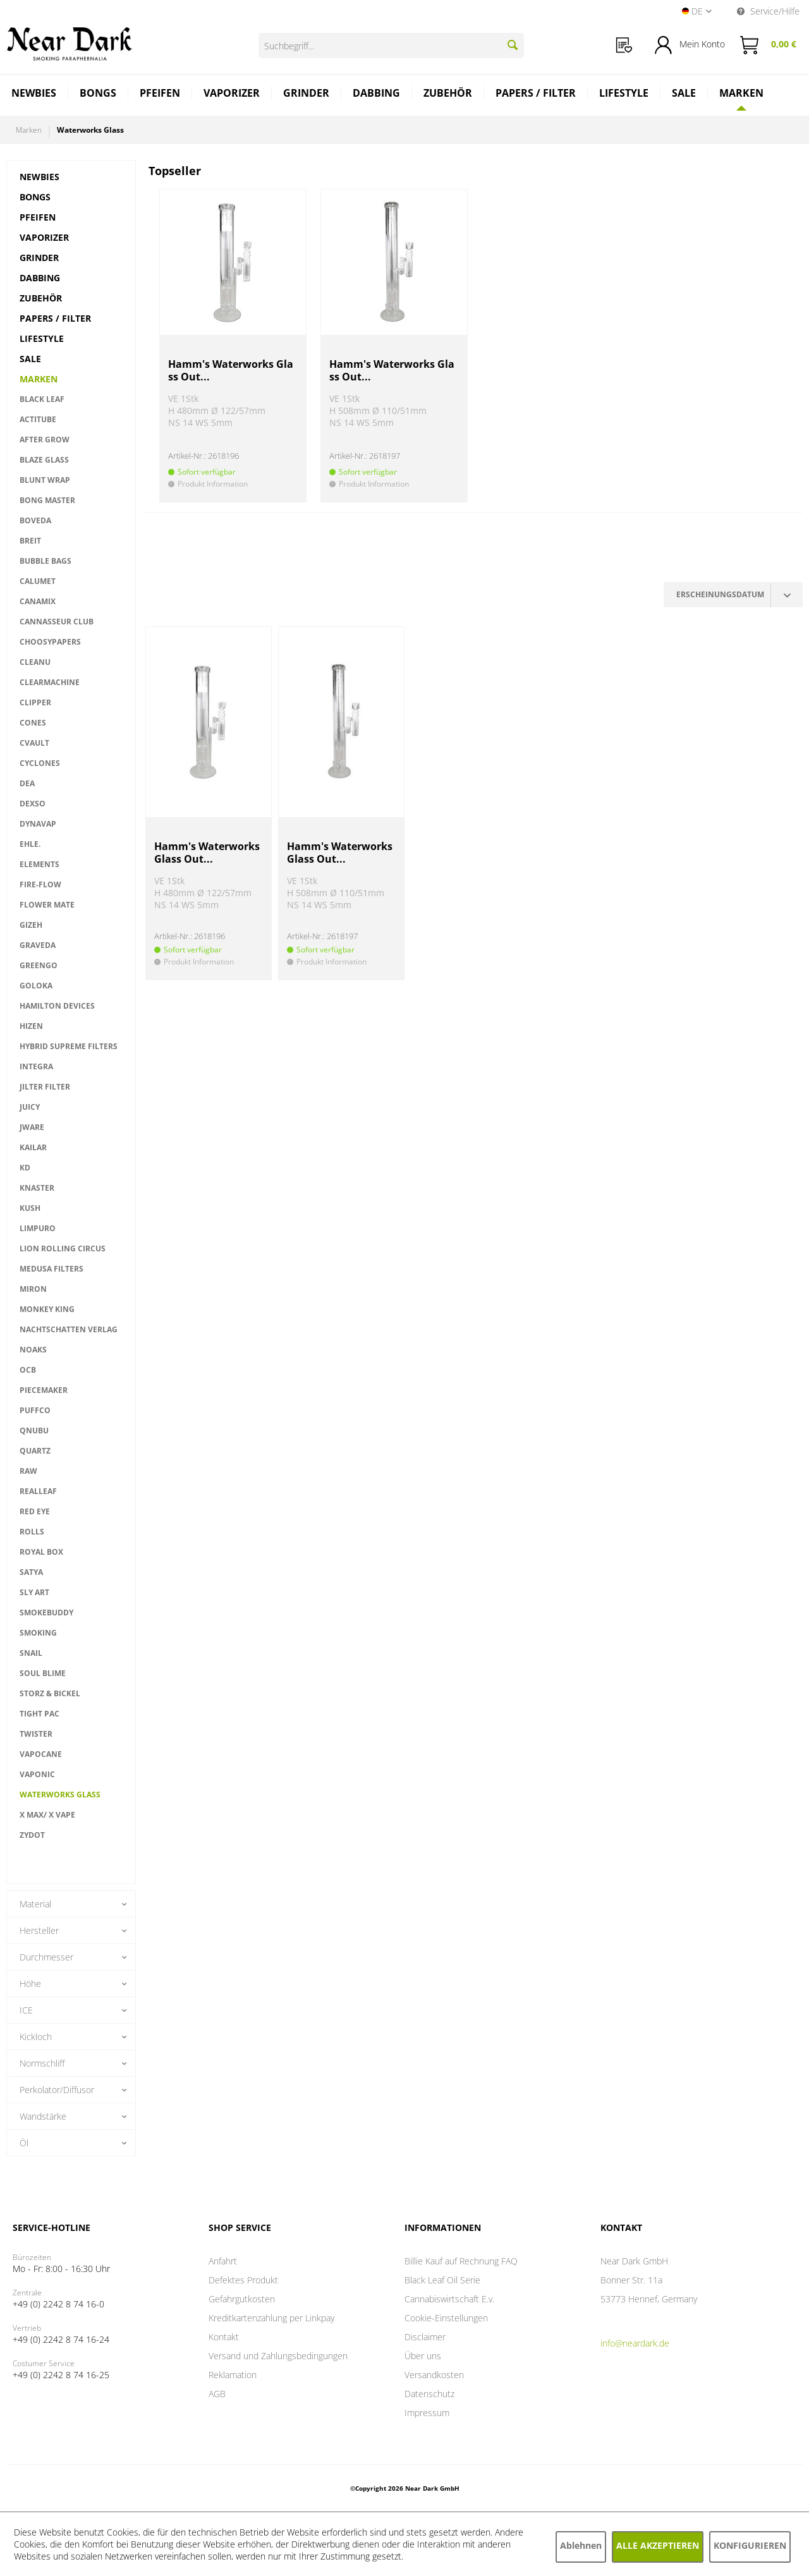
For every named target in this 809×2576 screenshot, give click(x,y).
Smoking (38, 1632)
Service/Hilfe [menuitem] (768, 11)
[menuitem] (624, 45)
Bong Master (47, 500)
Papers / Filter (55, 318)
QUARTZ (35, 1450)
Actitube (38, 419)
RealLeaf (38, 1491)
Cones (33, 722)
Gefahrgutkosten (242, 2299)
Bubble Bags (45, 561)
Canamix (38, 601)
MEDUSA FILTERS (51, 1268)
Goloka (36, 985)
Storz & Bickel (50, 1693)
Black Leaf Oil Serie (442, 2280)
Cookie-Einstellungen (446, 2318)
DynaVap (38, 823)
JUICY (30, 1107)
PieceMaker (44, 1390)
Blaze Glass (44, 459)
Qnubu (34, 1430)
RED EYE (35, 1511)
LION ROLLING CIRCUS (63, 1248)
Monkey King (47, 1309)
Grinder (39, 258)
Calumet (38, 581)
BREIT (30, 540)
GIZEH (31, 925)
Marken (39, 379)
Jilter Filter (45, 1086)
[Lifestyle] (624, 94)
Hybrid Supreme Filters (69, 1046)
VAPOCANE (41, 1754)
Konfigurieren (750, 2545)
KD (25, 1167)
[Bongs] (98, 94)
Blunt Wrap (45, 480)
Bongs (35, 197)
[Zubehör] (448, 94)
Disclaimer (425, 2337)
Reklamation (233, 2375)
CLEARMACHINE (50, 682)
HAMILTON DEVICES (57, 1005)
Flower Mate (47, 904)
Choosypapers (50, 641)
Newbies (39, 177)
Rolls (32, 1531)
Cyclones (40, 763)
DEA (27, 783)
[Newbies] (34, 94)
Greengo (39, 965)
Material (35, 1904)
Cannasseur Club (57, 621)
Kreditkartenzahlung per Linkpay (271, 2318)
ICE (26, 2010)
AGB (217, 2394)
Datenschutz (429, 2394)
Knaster (37, 1187)
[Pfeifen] (160, 94)
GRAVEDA (38, 945)
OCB (28, 1369)
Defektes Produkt (243, 2280)
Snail (31, 1653)
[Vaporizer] (232, 94)
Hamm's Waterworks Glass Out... (230, 371)
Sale (30, 359)
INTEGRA (36, 1066)
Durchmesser (46, 1957)
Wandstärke (43, 2116)
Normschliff (42, 2063)
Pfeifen (38, 217)
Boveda (35, 520)
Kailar (33, 1147)
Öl (24, 2143)
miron (33, 1289)
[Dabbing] (376, 94)
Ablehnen (581, 2545)
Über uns (422, 2356)
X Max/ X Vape (47, 1814)
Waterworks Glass (60, 1794)
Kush (30, 1208)
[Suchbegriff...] (391, 45)
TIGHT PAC (39, 1713)
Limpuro (38, 1228)
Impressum (426, 2413)
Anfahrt (223, 2261)
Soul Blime (43, 1673)
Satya (31, 1572)
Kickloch (36, 2037)
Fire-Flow (40, 884)
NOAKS (33, 1349)
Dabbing (40, 278)
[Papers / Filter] (536, 94)
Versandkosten (434, 2375)
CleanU (35, 662)
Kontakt (224, 2337)
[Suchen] (512, 45)
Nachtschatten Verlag (69, 1329)
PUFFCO (35, 1410)
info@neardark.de (634, 2343)
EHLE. (30, 844)
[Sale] (684, 94)
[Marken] (741, 93)
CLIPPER (35, 702)
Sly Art (34, 1592)
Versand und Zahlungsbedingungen (278, 2356)
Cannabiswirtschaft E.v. (449, 2299)
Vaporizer (44, 237)
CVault (34, 743)
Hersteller (39, 1930)
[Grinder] (306, 94)
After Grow (45, 439)
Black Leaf (42, 399)
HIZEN (31, 1026)
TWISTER (36, 1733)
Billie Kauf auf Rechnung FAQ (461, 2261)
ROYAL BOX (41, 1551)
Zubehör (41, 298)
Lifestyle (42, 338)
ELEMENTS (39, 864)
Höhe (30, 1984)
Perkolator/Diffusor (57, 2090)
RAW (28, 1471)
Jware (32, 1127)
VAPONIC (37, 1774)
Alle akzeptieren (657, 2545)
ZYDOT (32, 1835)
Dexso (33, 803)
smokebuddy (46, 1612)
